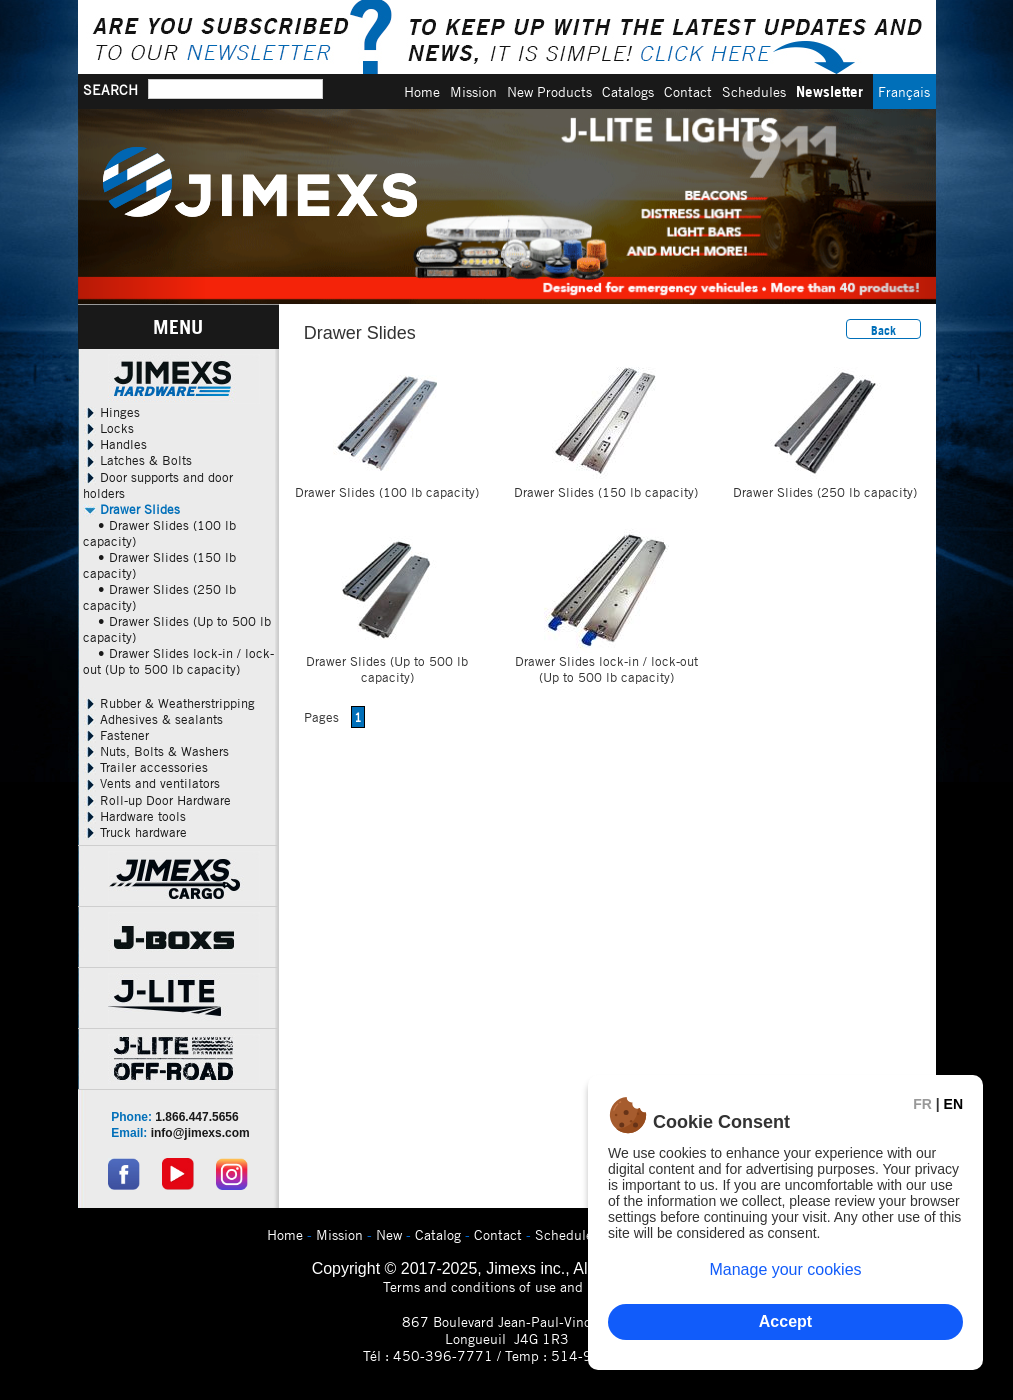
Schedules (754, 91)
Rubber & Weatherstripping (169, 703)
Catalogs (628, 91)
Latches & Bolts (137, 460)
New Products (549, 91)
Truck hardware (135, 832)
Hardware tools (134, 816)
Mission (473, 91)
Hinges (111, 412)
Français (904, 91)
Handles (115, 444)
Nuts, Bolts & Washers (156, 751)
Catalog (438, 1234)
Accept (785, 1321)
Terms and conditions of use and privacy (506, 1286)
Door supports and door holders (158, 485)
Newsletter (829, 91)
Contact (688, 91)
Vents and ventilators (151, 783)
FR (922, 1104)
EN (953, 1104)
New (389, 1234)
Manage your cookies (785, 1269)
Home (422, 91)
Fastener (116, 735)
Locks (108, 428)
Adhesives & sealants (153, 719)
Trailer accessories (145, 767)
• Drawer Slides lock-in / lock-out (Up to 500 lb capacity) (178, 661)
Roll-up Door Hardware (157, 800)
